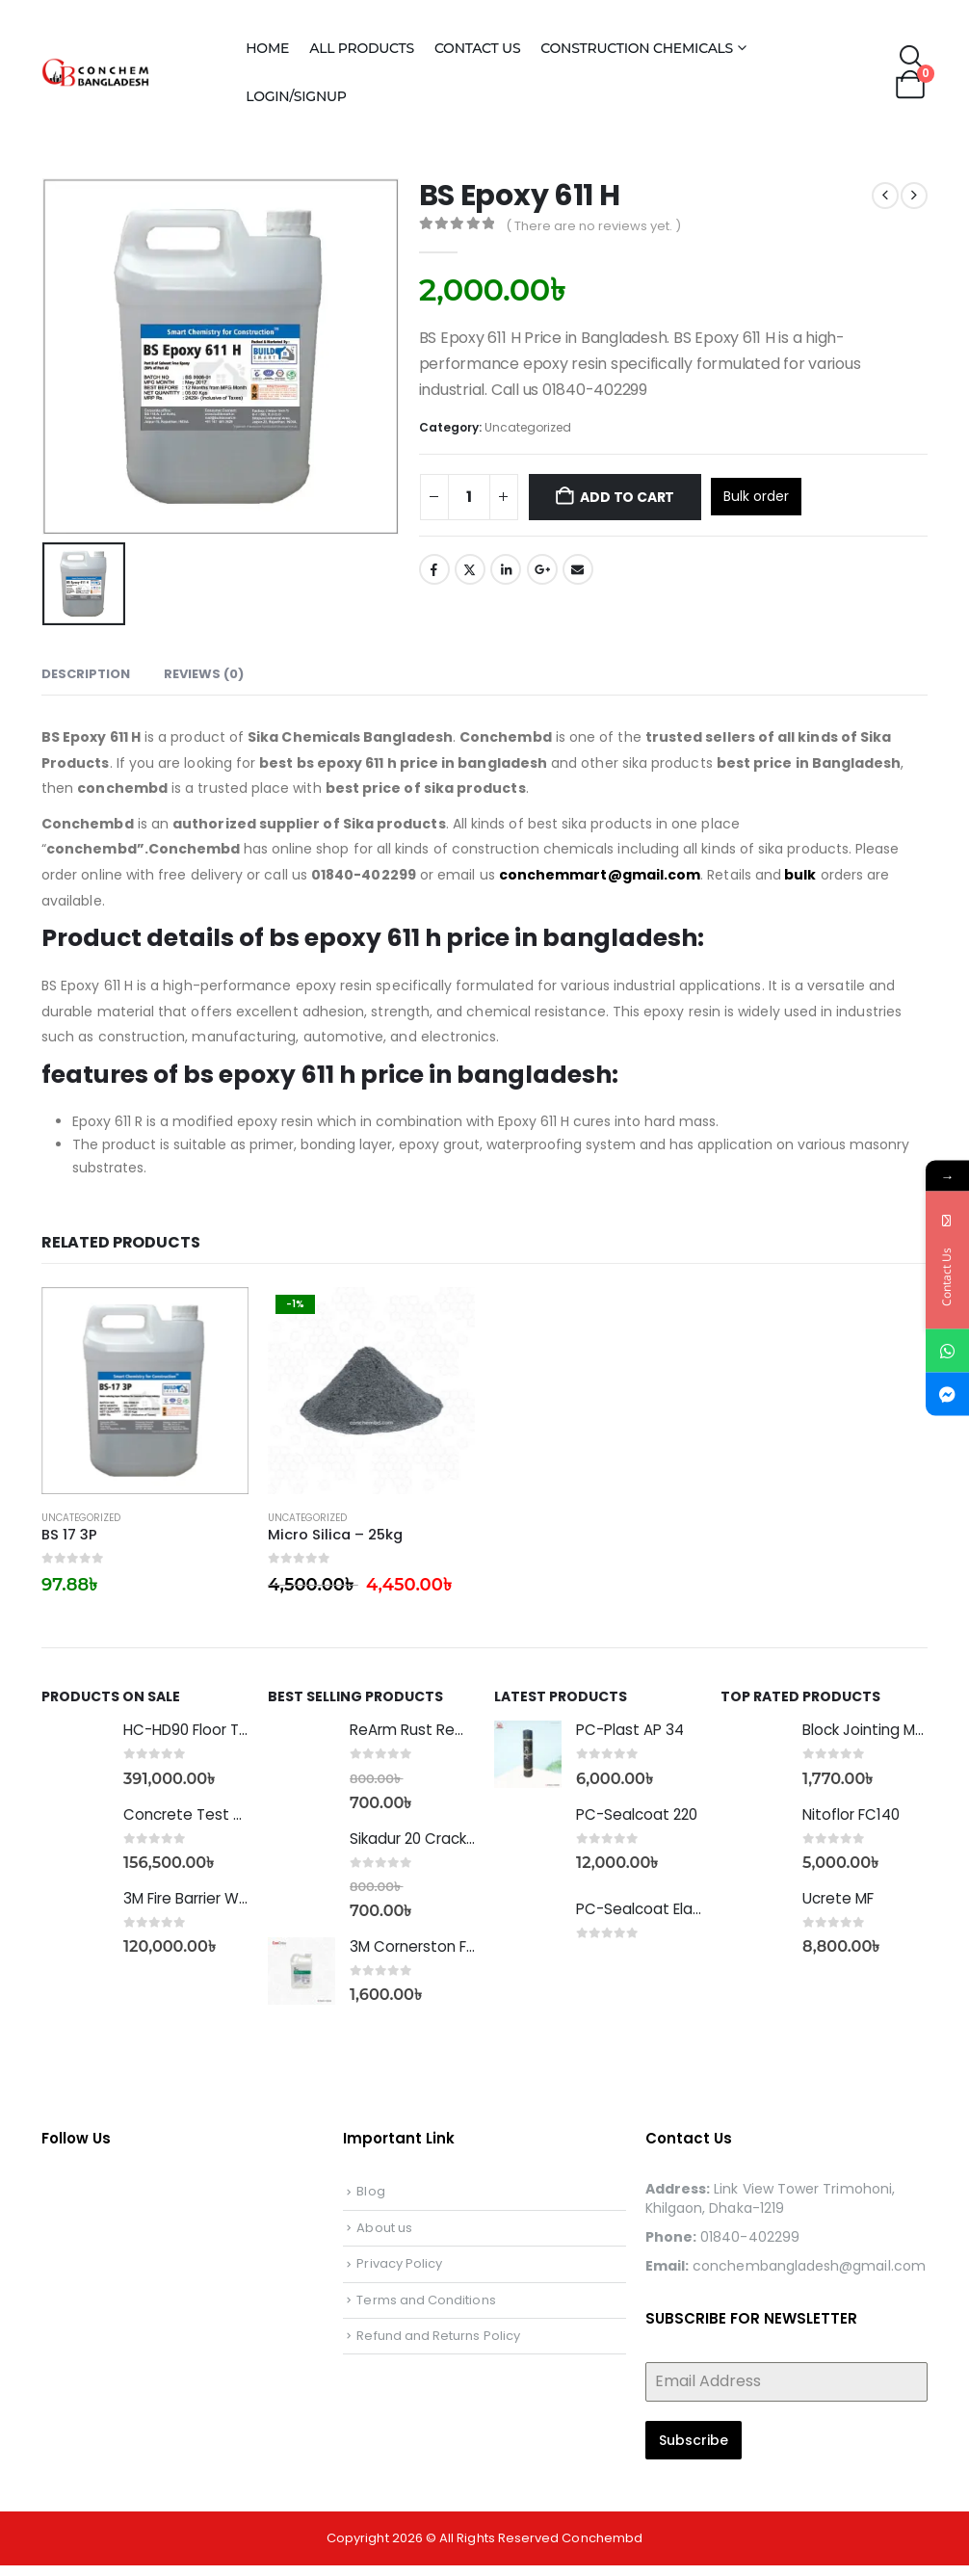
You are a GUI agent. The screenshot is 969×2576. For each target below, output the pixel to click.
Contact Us (477, 48)
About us (384, 2238)
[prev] (885, 195)
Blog (370, 2202)
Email (578, 569)
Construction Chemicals (636, 48)
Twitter (470, 569)
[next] (914, 195)
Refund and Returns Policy (438, 2346)
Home (267, 48)
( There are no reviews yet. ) (593, 226)
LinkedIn (505, 569)
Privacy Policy (399, 2274)
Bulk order (756, 496)
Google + (542, 569)
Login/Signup (296, 96)
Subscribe (693, 2450)
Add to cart (627, 497)
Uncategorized (527, 427)
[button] (913, 57)
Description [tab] (85, 674)
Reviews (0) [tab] (204, 674)
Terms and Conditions (425, 2310)
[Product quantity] (469, 497)
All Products (361, 48)
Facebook (434, 569)
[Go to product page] (145, 1390)
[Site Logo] (131, 72)
